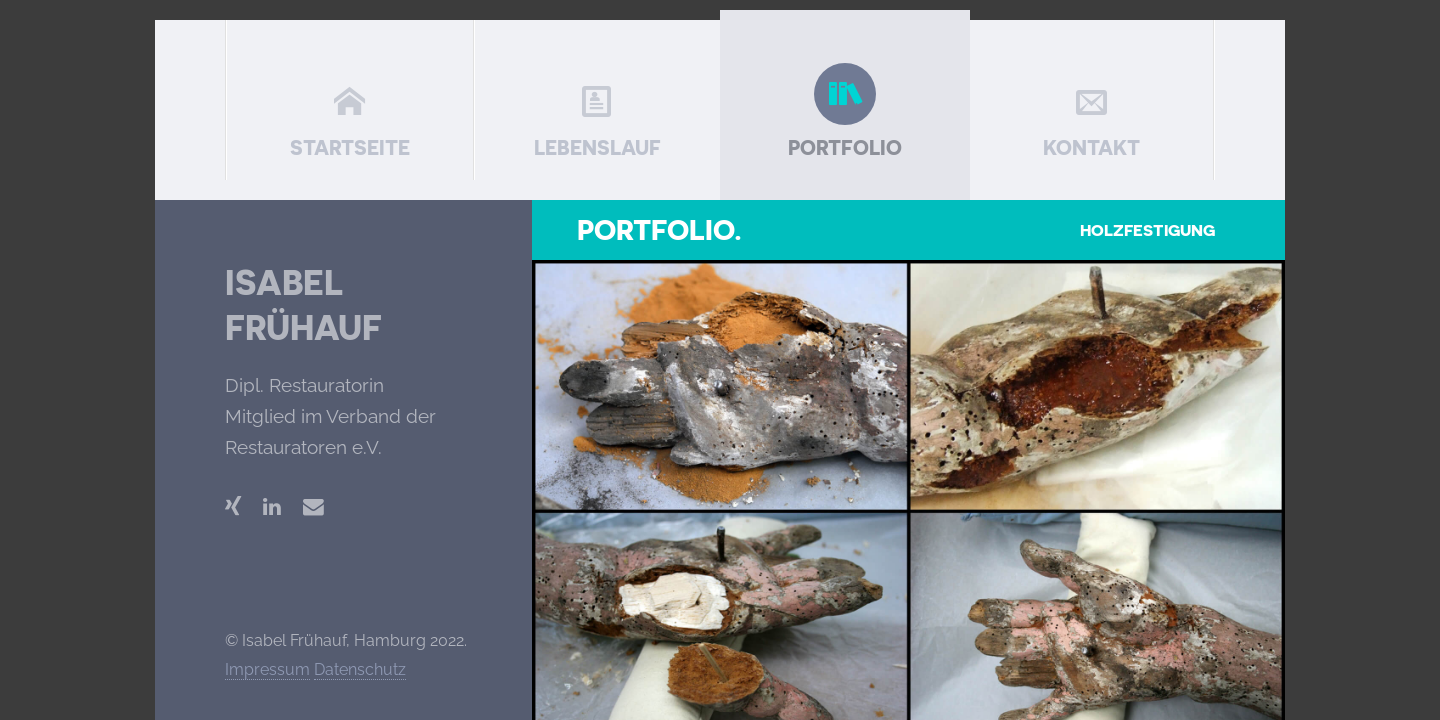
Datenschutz (360, 669)
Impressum (267, 669)
